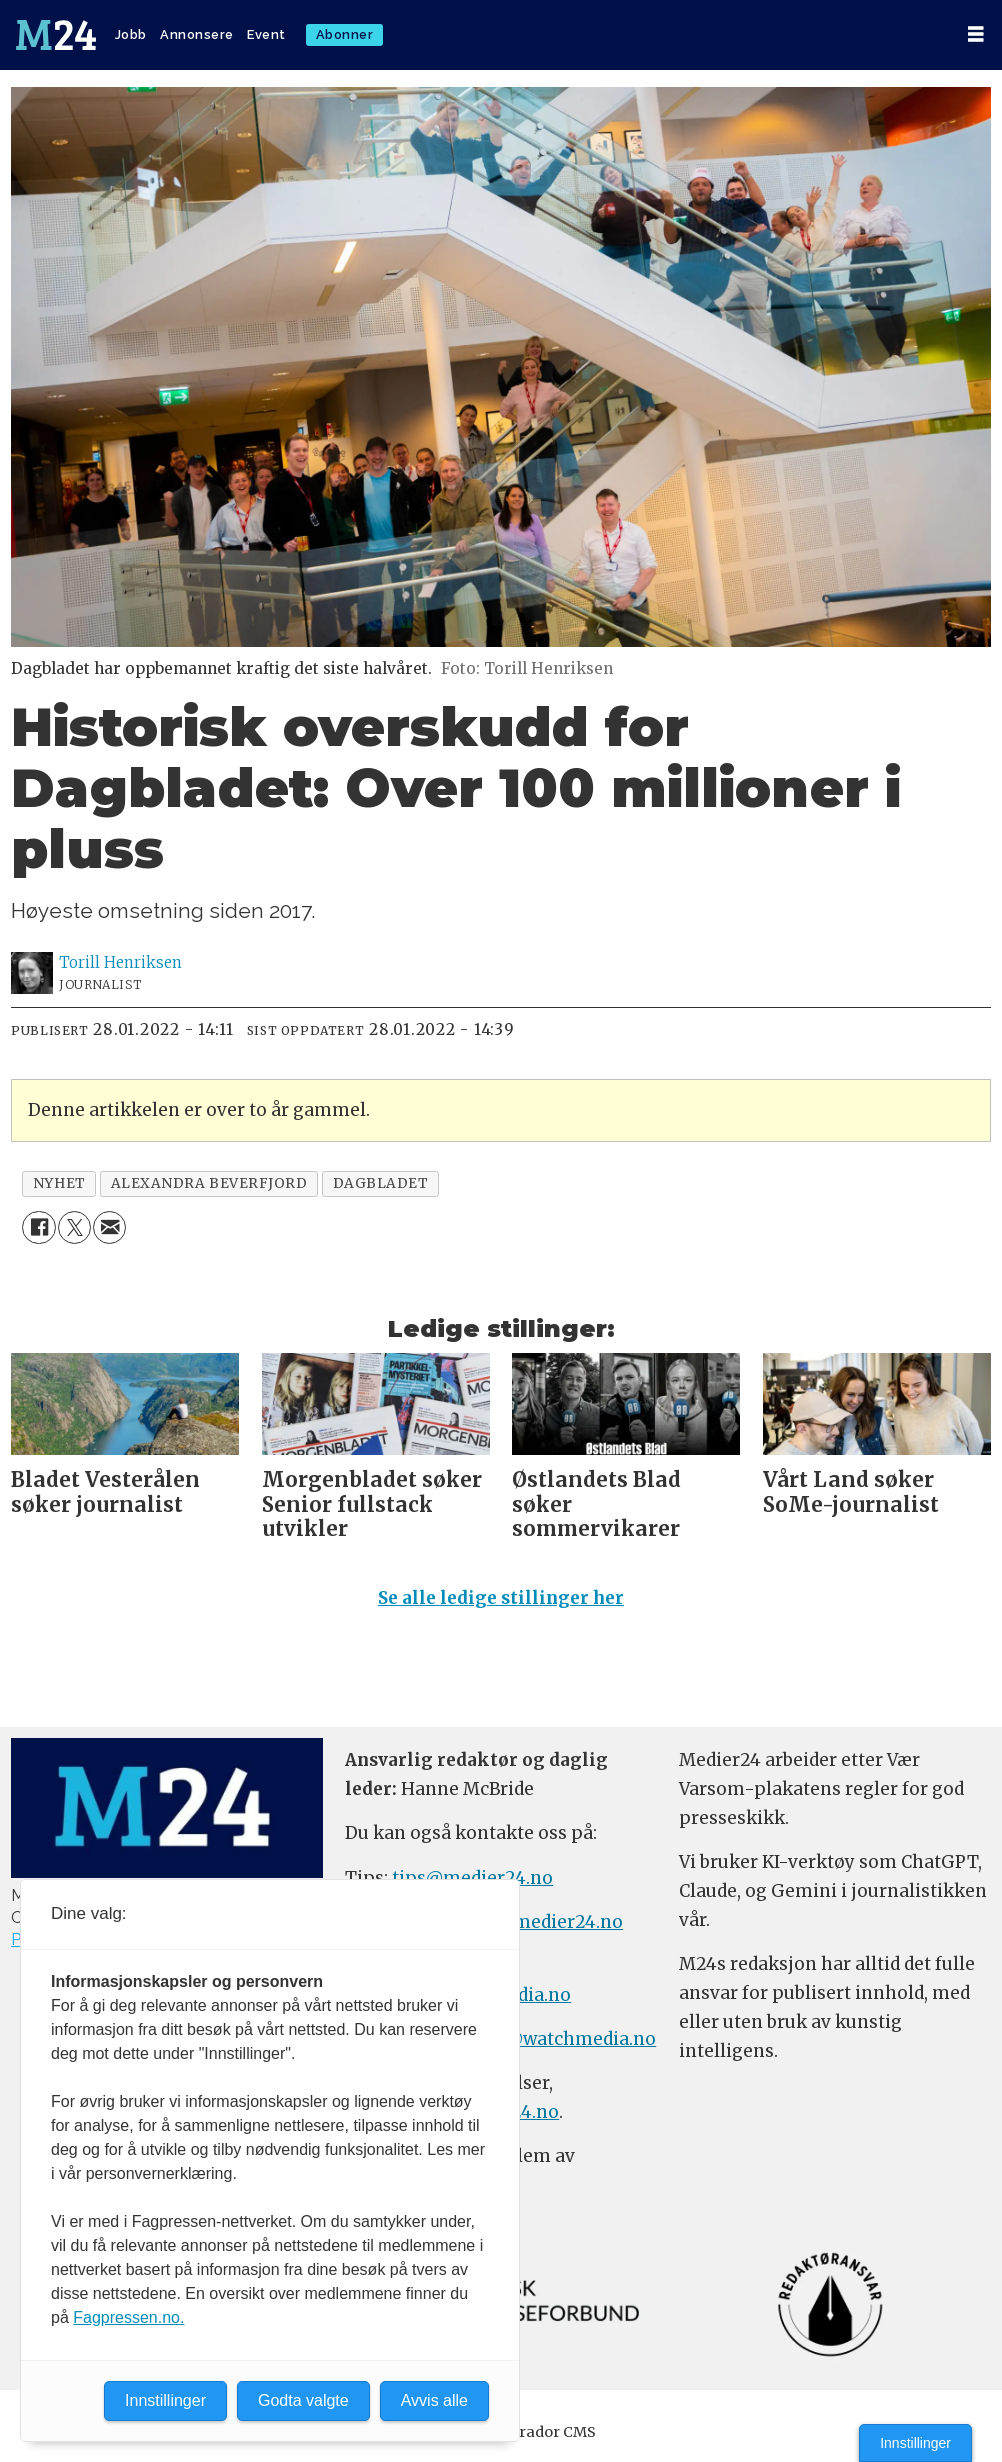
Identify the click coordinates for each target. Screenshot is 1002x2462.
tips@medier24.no (472, 1878)
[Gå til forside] (56, 35)
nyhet (59, 1183)
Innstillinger (915, 2443)
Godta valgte (303, 2400)
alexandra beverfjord (209, 1183)
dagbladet (381, 1183)
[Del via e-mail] (109, 1227)
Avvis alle (434, 2400)
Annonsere (197, 34)
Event (266, 34)
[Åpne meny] (976, 34)
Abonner (345, 34)
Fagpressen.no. (128, 2317)
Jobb (131, 34)
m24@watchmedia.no (559, 2039)
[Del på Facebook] (38, 1227)
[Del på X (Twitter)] (74, 1227)
